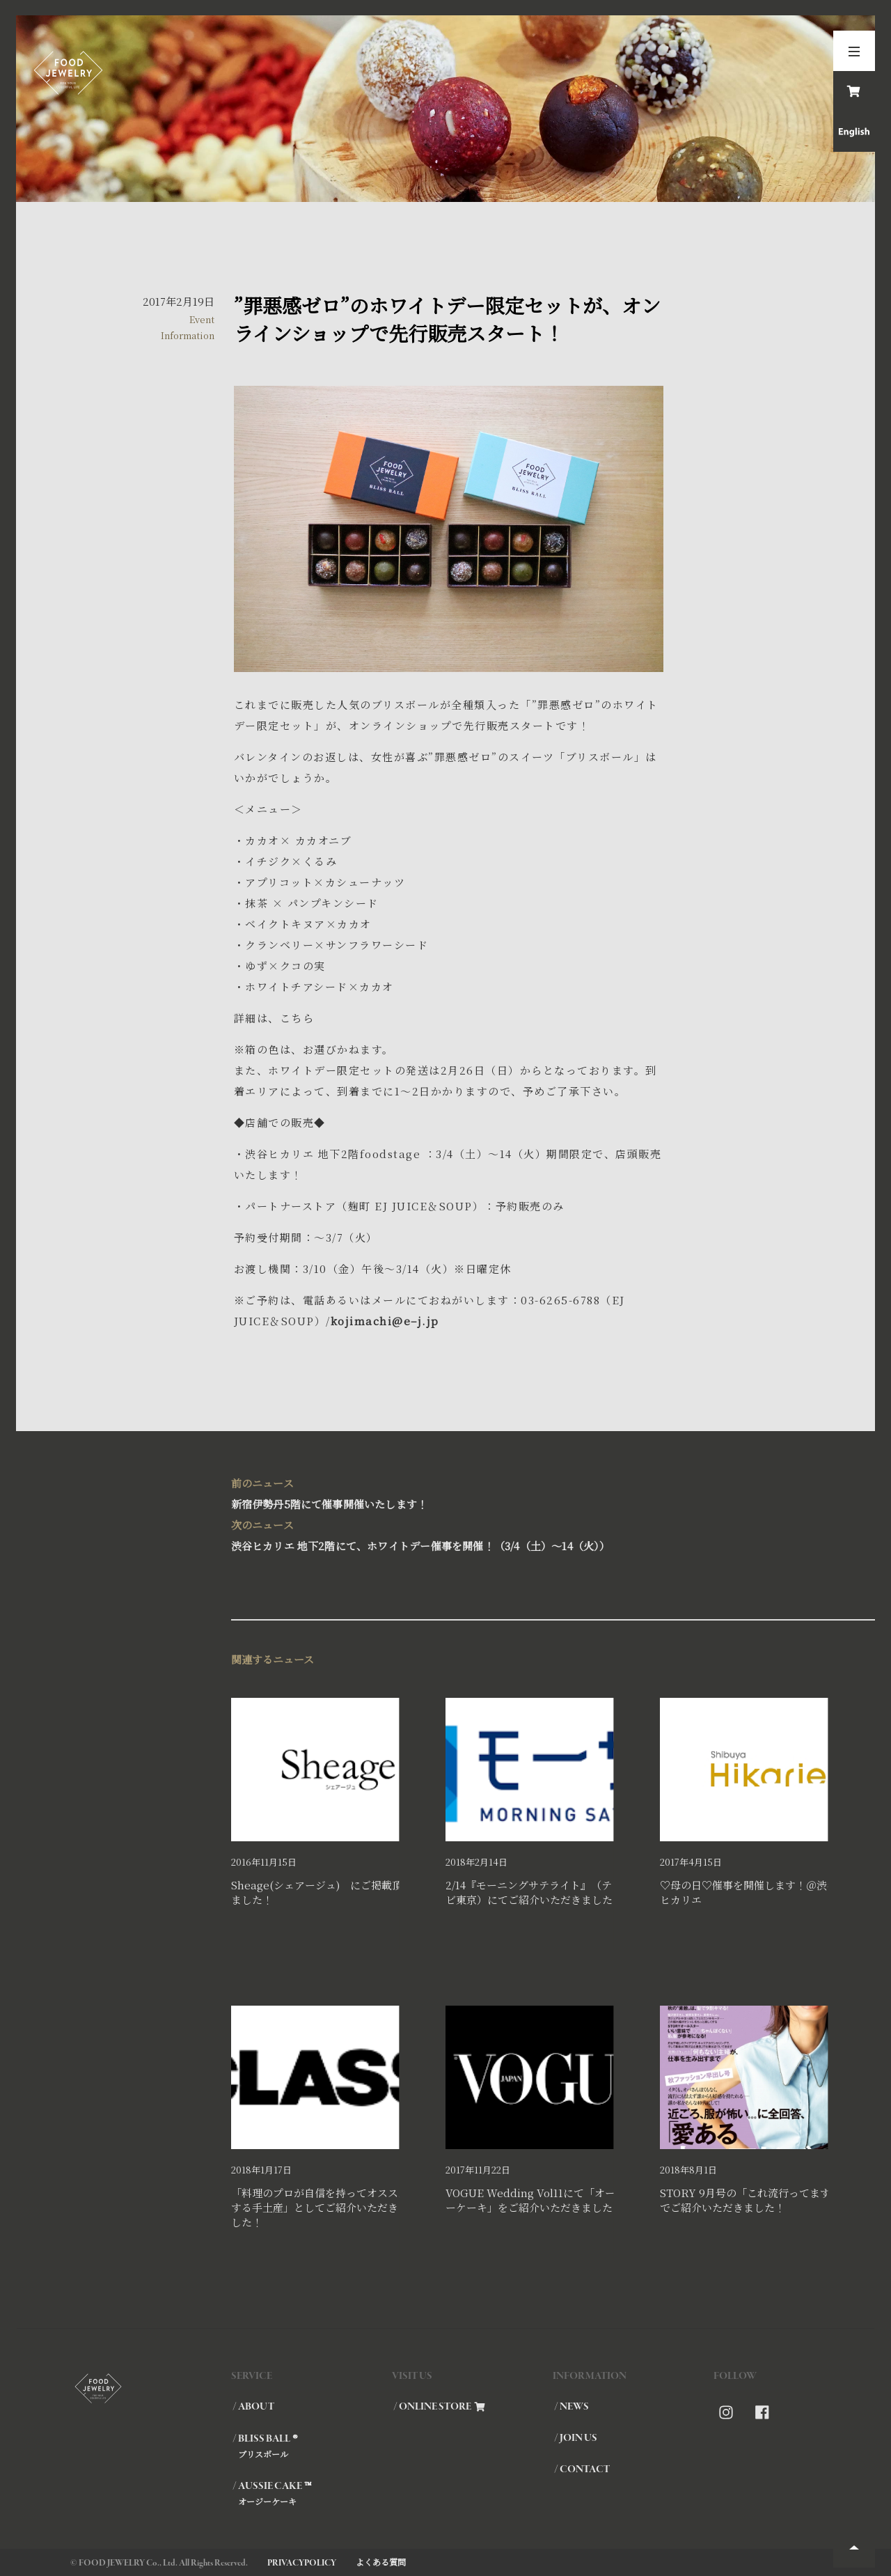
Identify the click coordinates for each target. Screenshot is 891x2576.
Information (187, 335)
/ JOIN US (575, 2438)
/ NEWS (571, 2407)
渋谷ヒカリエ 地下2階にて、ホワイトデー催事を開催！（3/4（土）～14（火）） (446, 1534)
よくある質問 (381, 2562)
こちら (297, 1017)
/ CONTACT (582, 2469)
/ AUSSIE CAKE (311, 2493)
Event (201, 319)
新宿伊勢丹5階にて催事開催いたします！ (446, 1492)
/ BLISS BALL (311, 2446)
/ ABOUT (253, 2407)
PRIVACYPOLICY (301, 2563)
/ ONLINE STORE (439, 2407)
